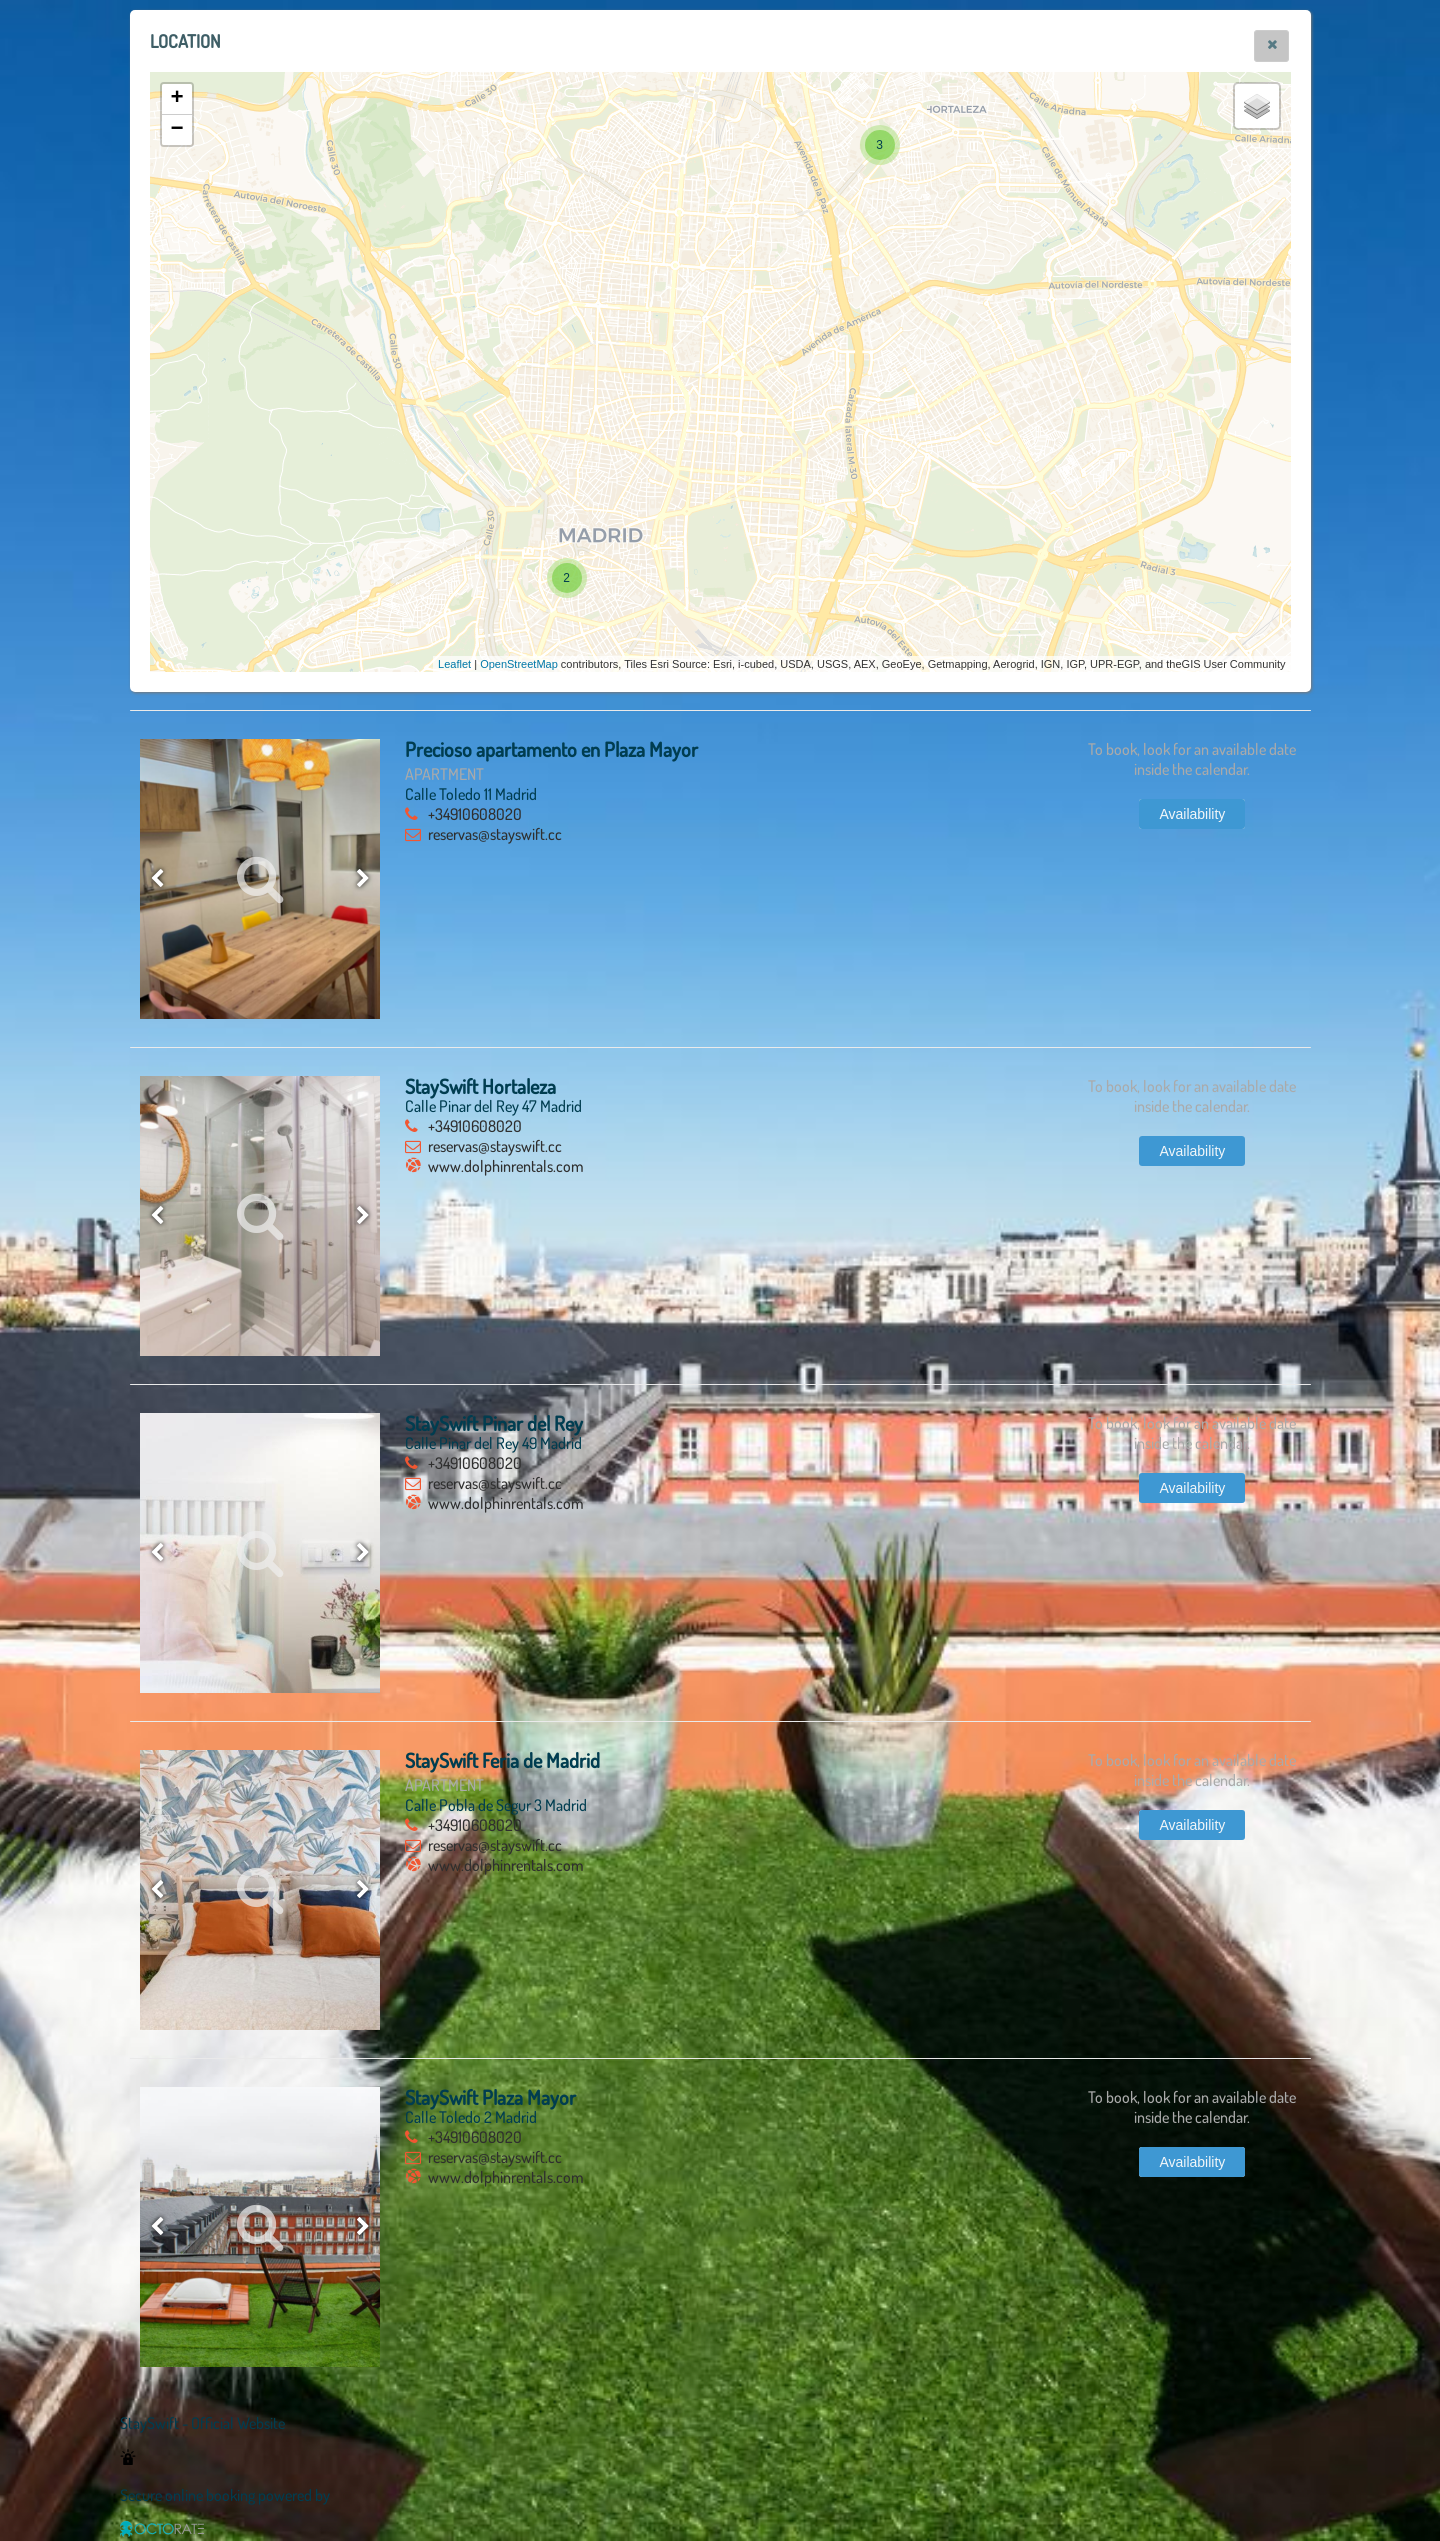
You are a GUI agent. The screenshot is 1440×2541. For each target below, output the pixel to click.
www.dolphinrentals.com (506, 1166)
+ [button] (176, 99)
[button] (1271, 46)
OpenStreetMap (519, 664)
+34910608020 (475, 814)
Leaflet (454, 664)
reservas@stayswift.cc (495, 834)
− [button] (176, 130)
